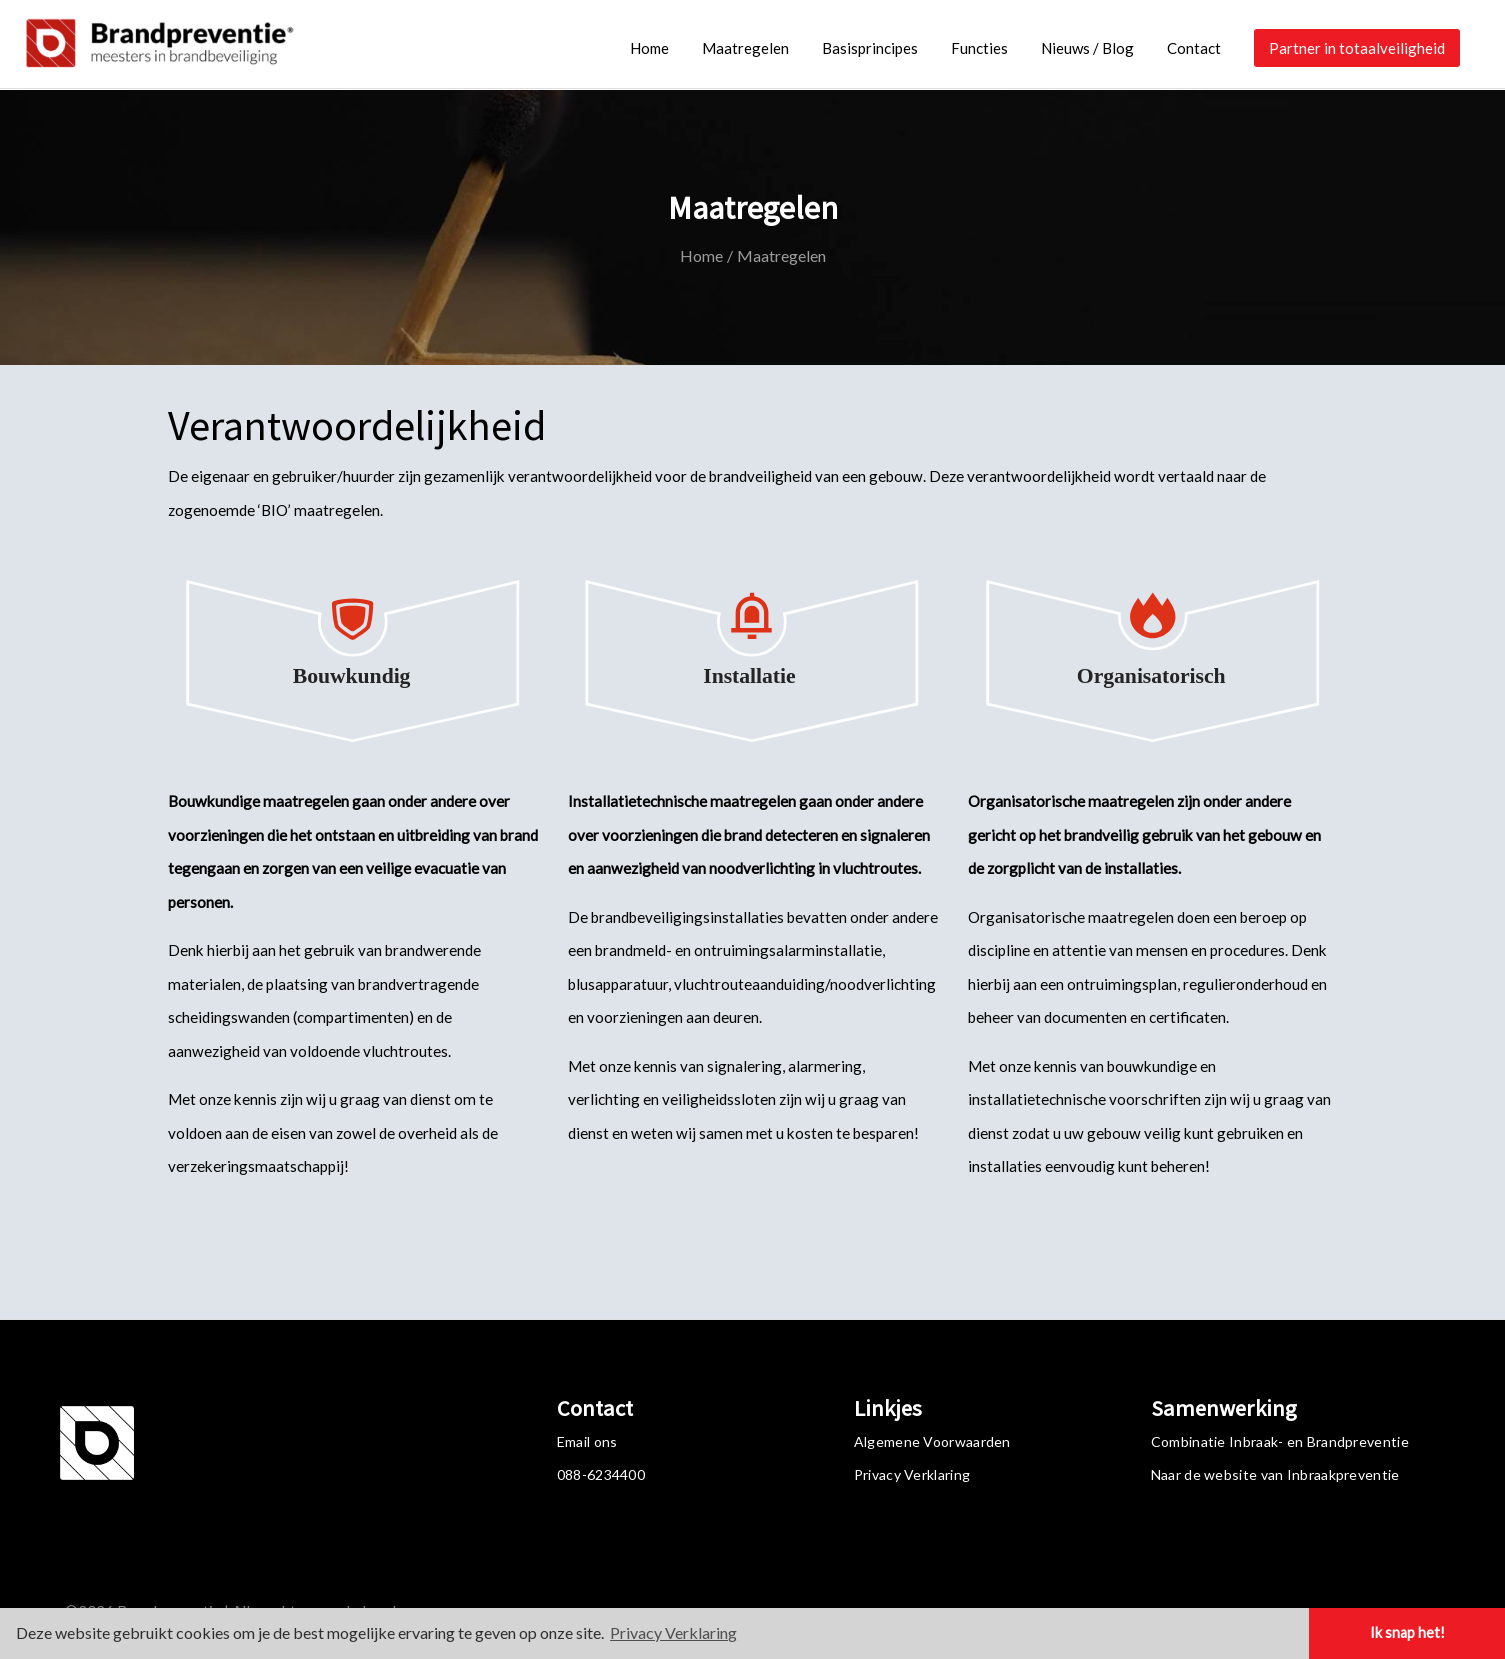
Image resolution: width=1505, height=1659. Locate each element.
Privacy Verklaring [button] (673, 1632)
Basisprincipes (870, 48)
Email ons (587, 1441)
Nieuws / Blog (1087, 48)
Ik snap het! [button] (1407, 1632)
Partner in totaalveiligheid (1357, 48)
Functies (979, 48)
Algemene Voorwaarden (932, 1441)
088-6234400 (601, 1474)
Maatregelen (745, 48)
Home (649, 48)
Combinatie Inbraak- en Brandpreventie (1280, 1441)
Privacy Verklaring (912, 1474)
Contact (1194, 48)
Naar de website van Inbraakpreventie (1275, 1474)
